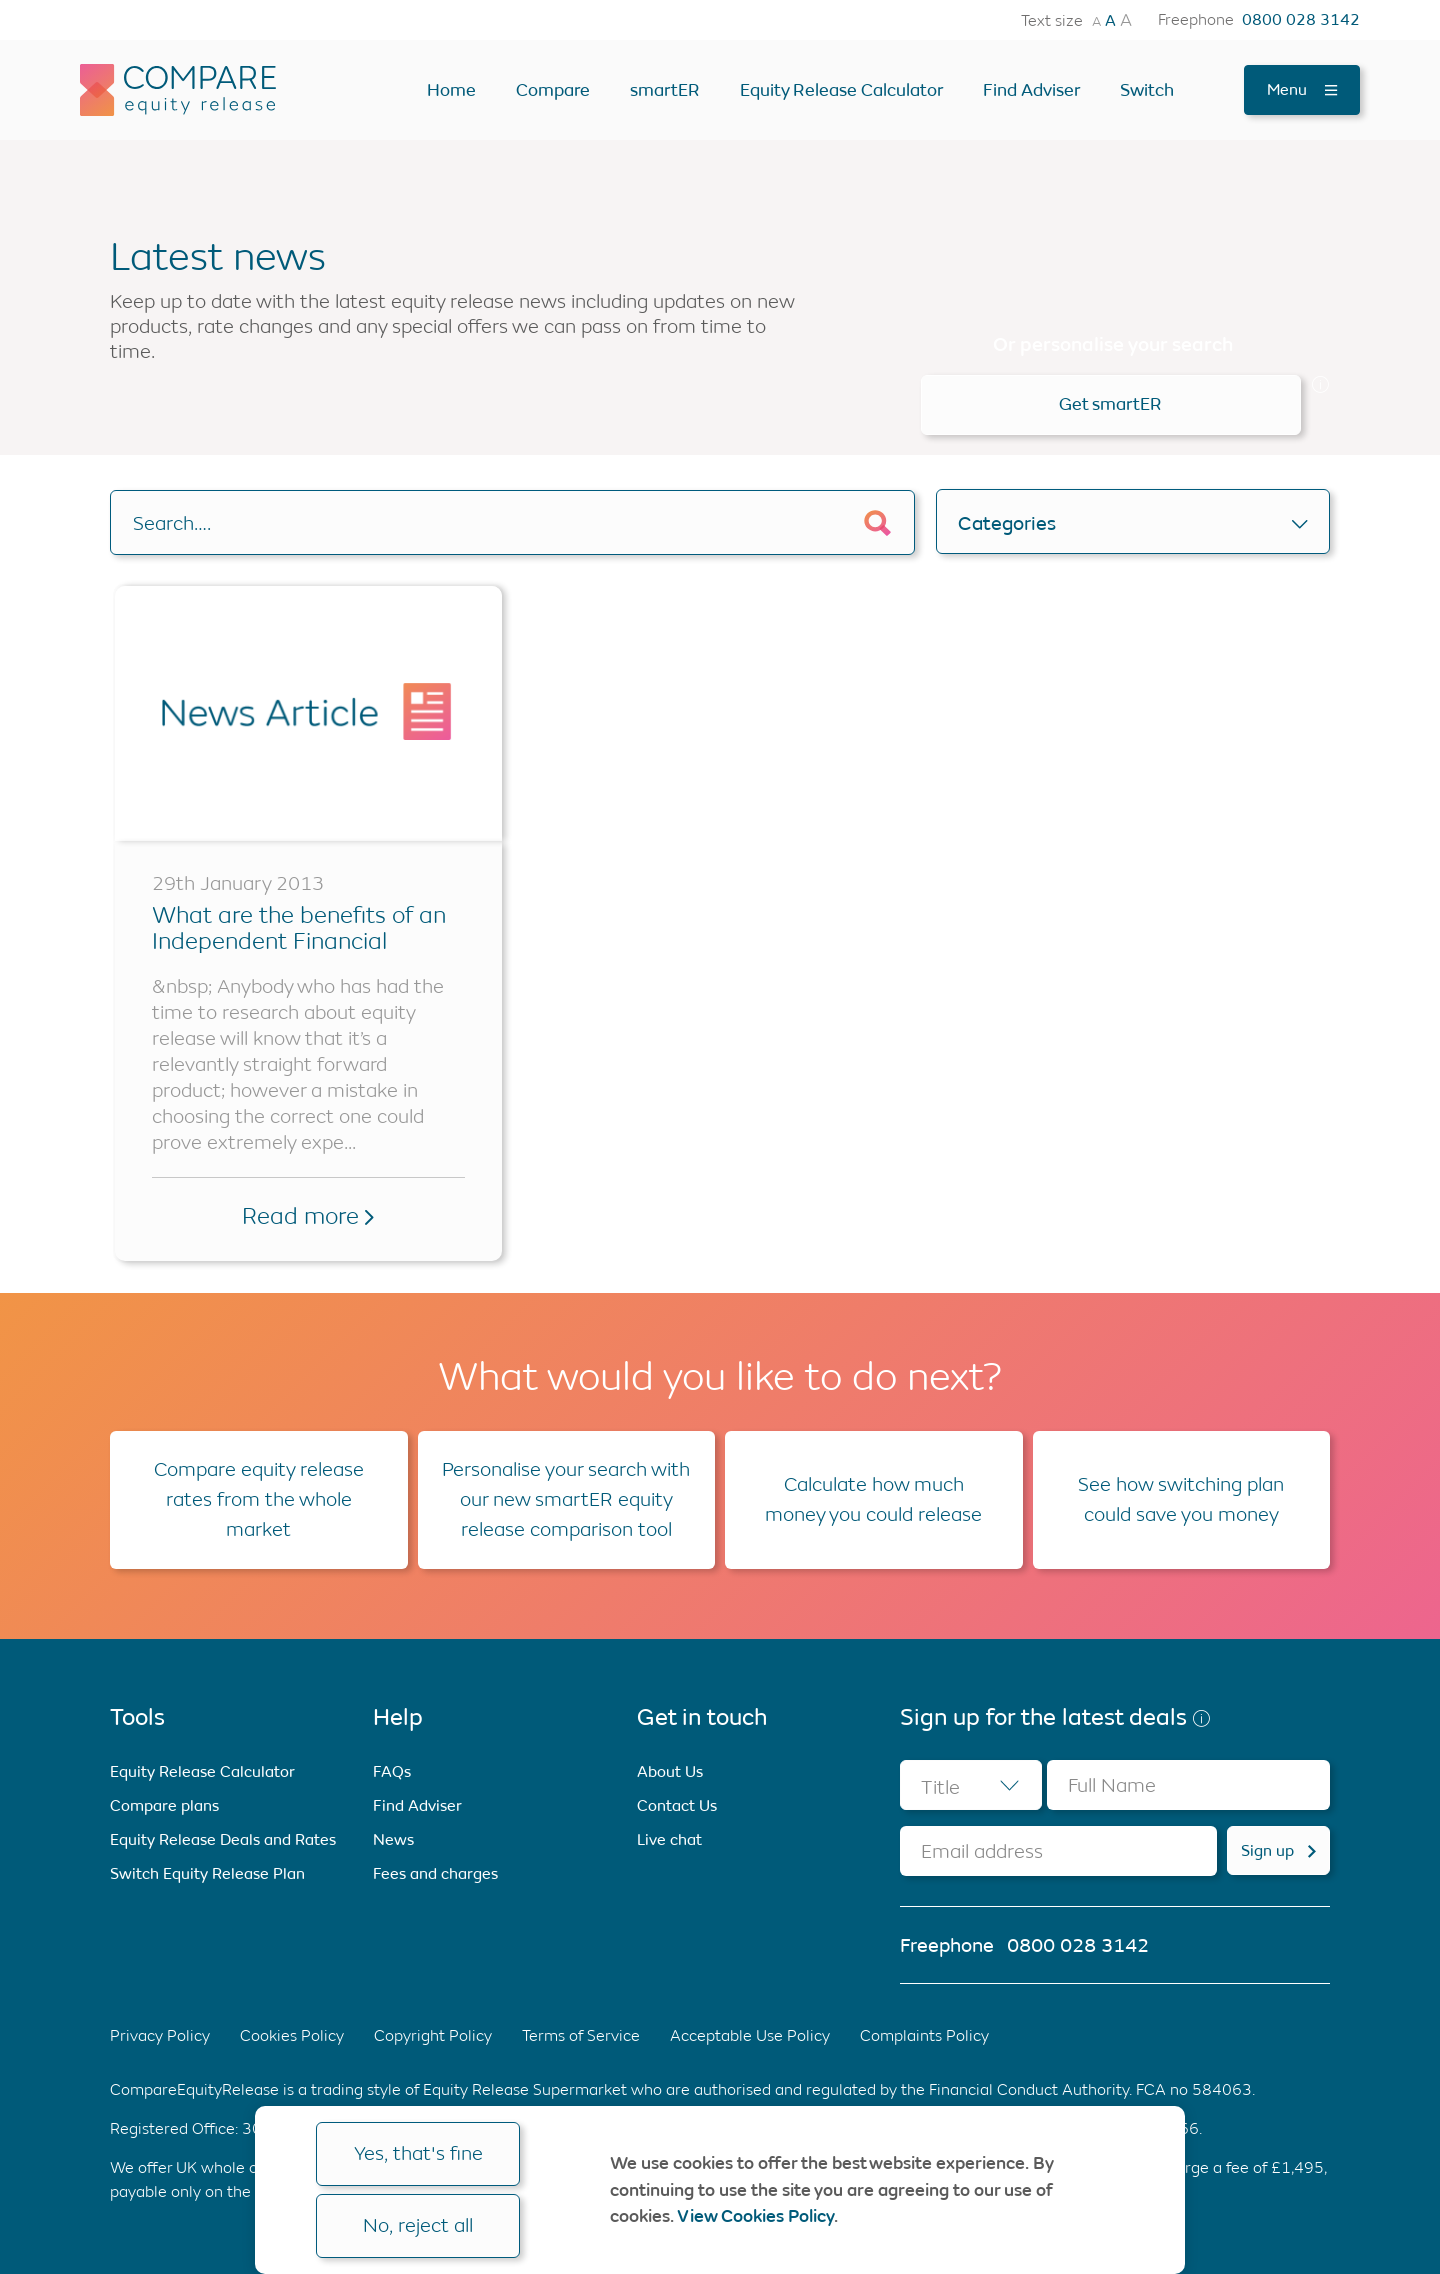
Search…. (172, 523)
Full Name (1112, 1785)
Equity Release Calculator (841, 90)
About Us (670, 1771)
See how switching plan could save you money (1181, 1499)
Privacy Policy (160, 2035)
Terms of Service (581, 2035)
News (393, 1839)
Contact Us (677, 1805)
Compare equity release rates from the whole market (259, 1499)
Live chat (669, 1839)
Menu (1302, 89)
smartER (665, 90)
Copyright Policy (433, 2035)
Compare (553, 90)
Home (451, 90)
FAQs (392, 1771)
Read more (308, 1216)
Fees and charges (435, 1873)
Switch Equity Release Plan (207, 1873)
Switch (1147, 90)
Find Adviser (1031, 90)
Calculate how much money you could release (873, 1499)
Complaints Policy (924, 2035)
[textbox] (971, 1785)
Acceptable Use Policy (750, 2035)
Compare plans (164, 1805)
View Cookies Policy (755, 2216)
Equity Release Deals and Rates (223, 1839)
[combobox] (971, 1785)
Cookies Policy (292, 2035)
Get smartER (1110, 404)
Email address (982, 1851)
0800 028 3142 (1301, 20)
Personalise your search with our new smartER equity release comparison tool (566, 1499)
